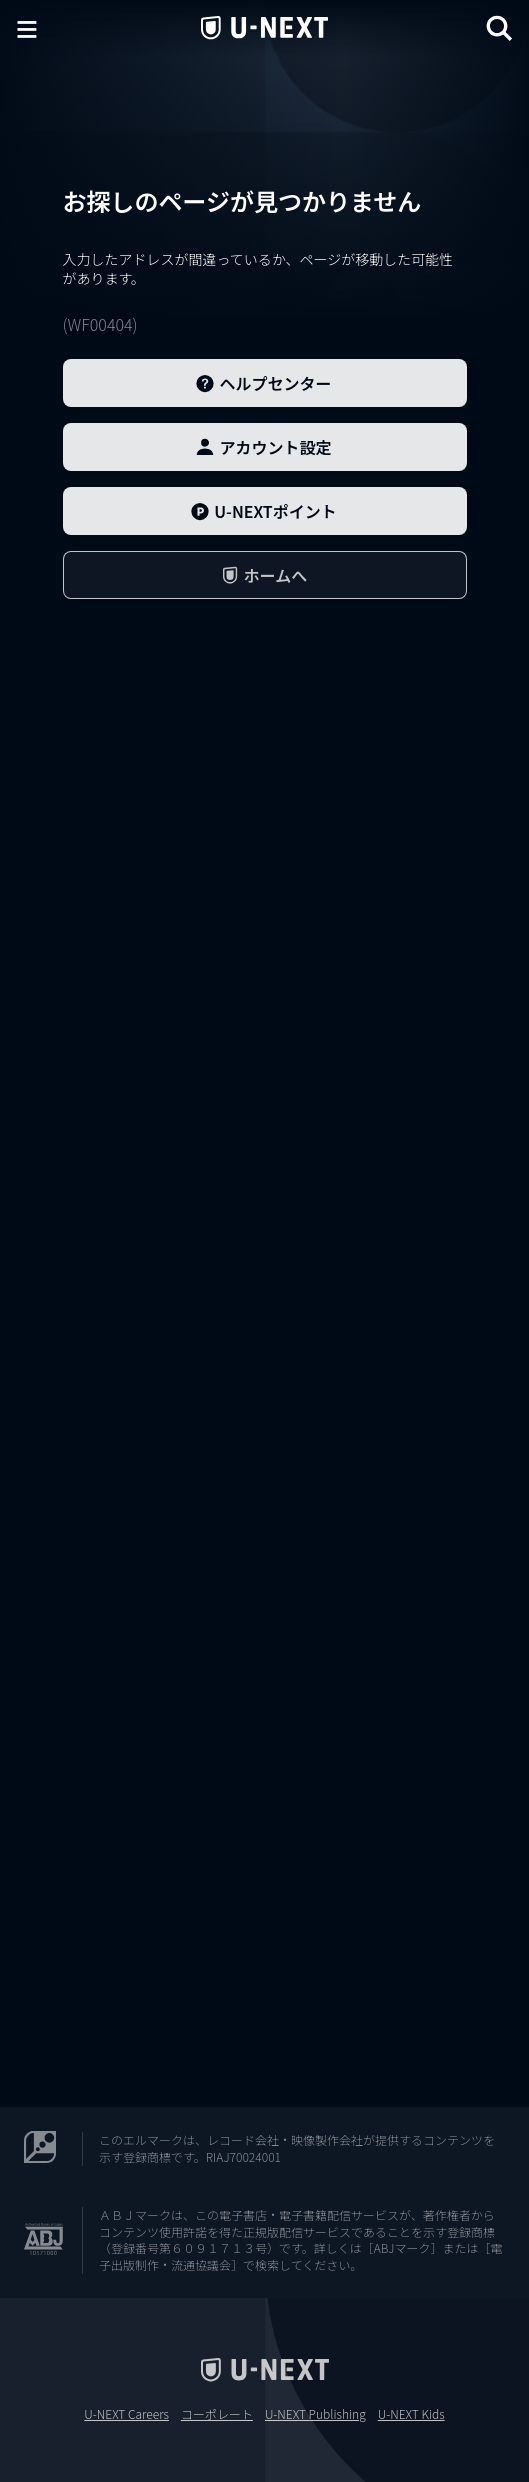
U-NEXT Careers (126, 2414)
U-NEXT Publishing (315, 2414)
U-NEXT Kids (411, 2414)
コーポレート (217, 2414)
